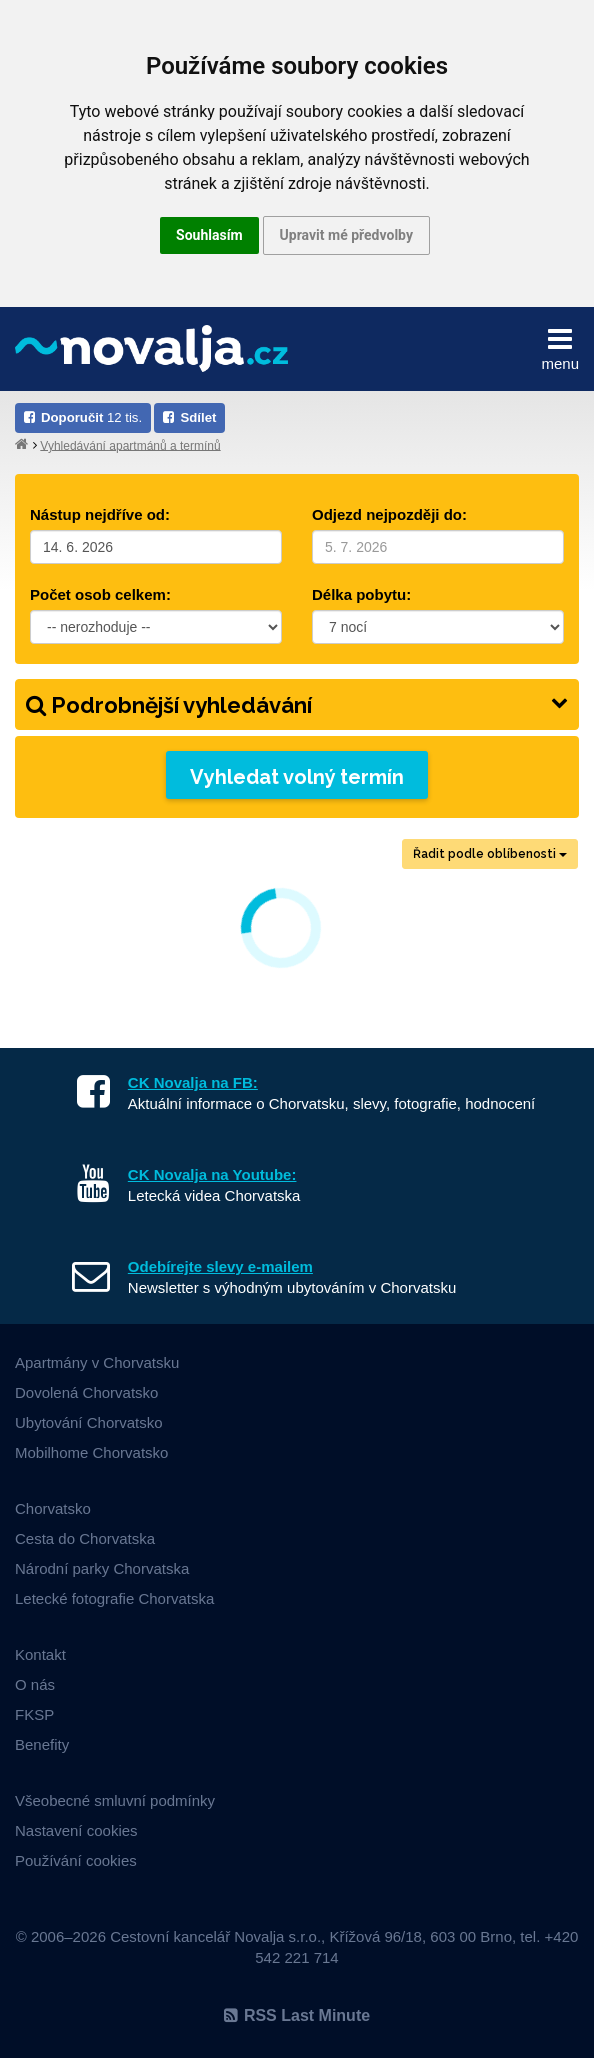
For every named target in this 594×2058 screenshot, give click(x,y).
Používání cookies (76, 1860)
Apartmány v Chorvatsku (97, 1362)
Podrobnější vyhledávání (297, 705)
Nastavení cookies (76, 1830)
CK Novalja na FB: (193, 1082)
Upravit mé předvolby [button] (346, 235)
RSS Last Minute (297, 2015)
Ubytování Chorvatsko (89, 1422)
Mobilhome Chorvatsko (91, 1452)
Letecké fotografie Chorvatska (114, 1598)
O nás (35, 1684)
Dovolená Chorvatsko (86, 1392)
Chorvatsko (53, 1508)
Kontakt (40, 1654)
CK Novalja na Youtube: (212, 1174)
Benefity (42, 1744)
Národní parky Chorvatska (102, 1568)
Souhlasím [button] (209, 235)
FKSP (34, 1714)
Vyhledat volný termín (297, 777)
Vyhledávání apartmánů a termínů (130, 445)
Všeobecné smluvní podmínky (115, 1800)
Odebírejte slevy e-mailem (220, 1266)
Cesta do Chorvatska (85, 1538)
